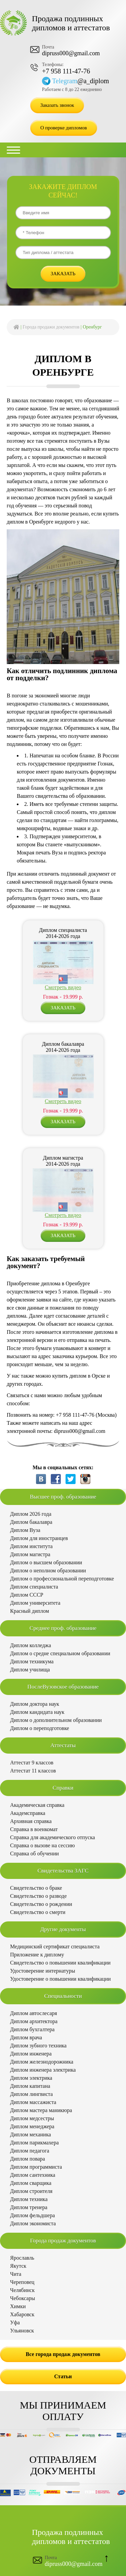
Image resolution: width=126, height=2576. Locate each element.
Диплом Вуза (25, 1530)
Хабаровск (22, 2314)
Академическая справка (37, 1805)
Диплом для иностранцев (39, 1538)
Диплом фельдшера (32, 2215)
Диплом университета (35, 1603)
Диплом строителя (31, 2191)
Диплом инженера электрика (43, 2070)
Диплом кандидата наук (37, 1712)
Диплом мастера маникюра (41, 2110)
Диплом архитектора (33, 2021)
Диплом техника (28, 2199)
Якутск (18, 2266)
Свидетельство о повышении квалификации (60, 1963)
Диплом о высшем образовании (46, 1562)
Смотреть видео (63, 987)
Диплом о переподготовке (39, 1728)
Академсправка (27, 1813)
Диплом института (31, 1546)
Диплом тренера (28, 2207)
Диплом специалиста (34, 1587)
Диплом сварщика (30, 2183)
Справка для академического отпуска (52, 1837)
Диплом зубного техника (38, 2045)
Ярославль (22, 2258)
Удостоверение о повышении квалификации (60, 1979)
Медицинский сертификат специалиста (54, 1946)
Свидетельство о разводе (38, 1896)
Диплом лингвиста (31, 2094)
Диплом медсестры (32, 2118)
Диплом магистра (30, 1554)
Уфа (15, 2322)
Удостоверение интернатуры (42, 1971)
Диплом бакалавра (31, 1522)
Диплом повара (27, 2159)
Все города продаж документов (63, 2354)
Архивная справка (31, 1821)
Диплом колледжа (30, 1645)
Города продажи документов (51, 326)
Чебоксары (22, 2298)
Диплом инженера (31, 2053)
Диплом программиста (36, 2167)
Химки (18, 2306)
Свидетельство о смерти (38, 1912)
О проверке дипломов (63, 127)
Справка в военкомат (34, 1829)
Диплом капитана (30, 2086)
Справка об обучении (34, 1853)
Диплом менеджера (32, 2126)
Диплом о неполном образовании (48, 1570)
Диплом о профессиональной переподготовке (62, 1578)
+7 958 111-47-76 (66, 71)
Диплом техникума (31, 1661)
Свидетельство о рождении (41, 1904)
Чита (15, 2274)
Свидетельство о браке (36, 1888)
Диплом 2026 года (30, 1514)
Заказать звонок (57, 105)
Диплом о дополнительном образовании (56, 1720)
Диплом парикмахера (34, 2142)
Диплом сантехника (32, 2175)
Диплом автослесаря (33, 2013)
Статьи (63, 2376)
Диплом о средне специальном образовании (60, 1653)
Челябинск (22, 2290)
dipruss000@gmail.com (71, 53)
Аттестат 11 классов (33, 1770)
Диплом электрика (31, 2078)
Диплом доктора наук (34, 1704)
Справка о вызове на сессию (42, 1845)
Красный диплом (29, 1611)
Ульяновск (22, 2330)
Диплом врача (26, 2037)
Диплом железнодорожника (41, 2062)
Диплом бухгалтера (32, 2029)
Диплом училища (30, 1669)
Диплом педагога (29, 2151)
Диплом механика (30, 2134)
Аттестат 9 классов (31, 1762)
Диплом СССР (26, 1595)
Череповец (22, 2282)
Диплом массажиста (33, 2102)
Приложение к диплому (37, 1954)
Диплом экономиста (33, 2223)
